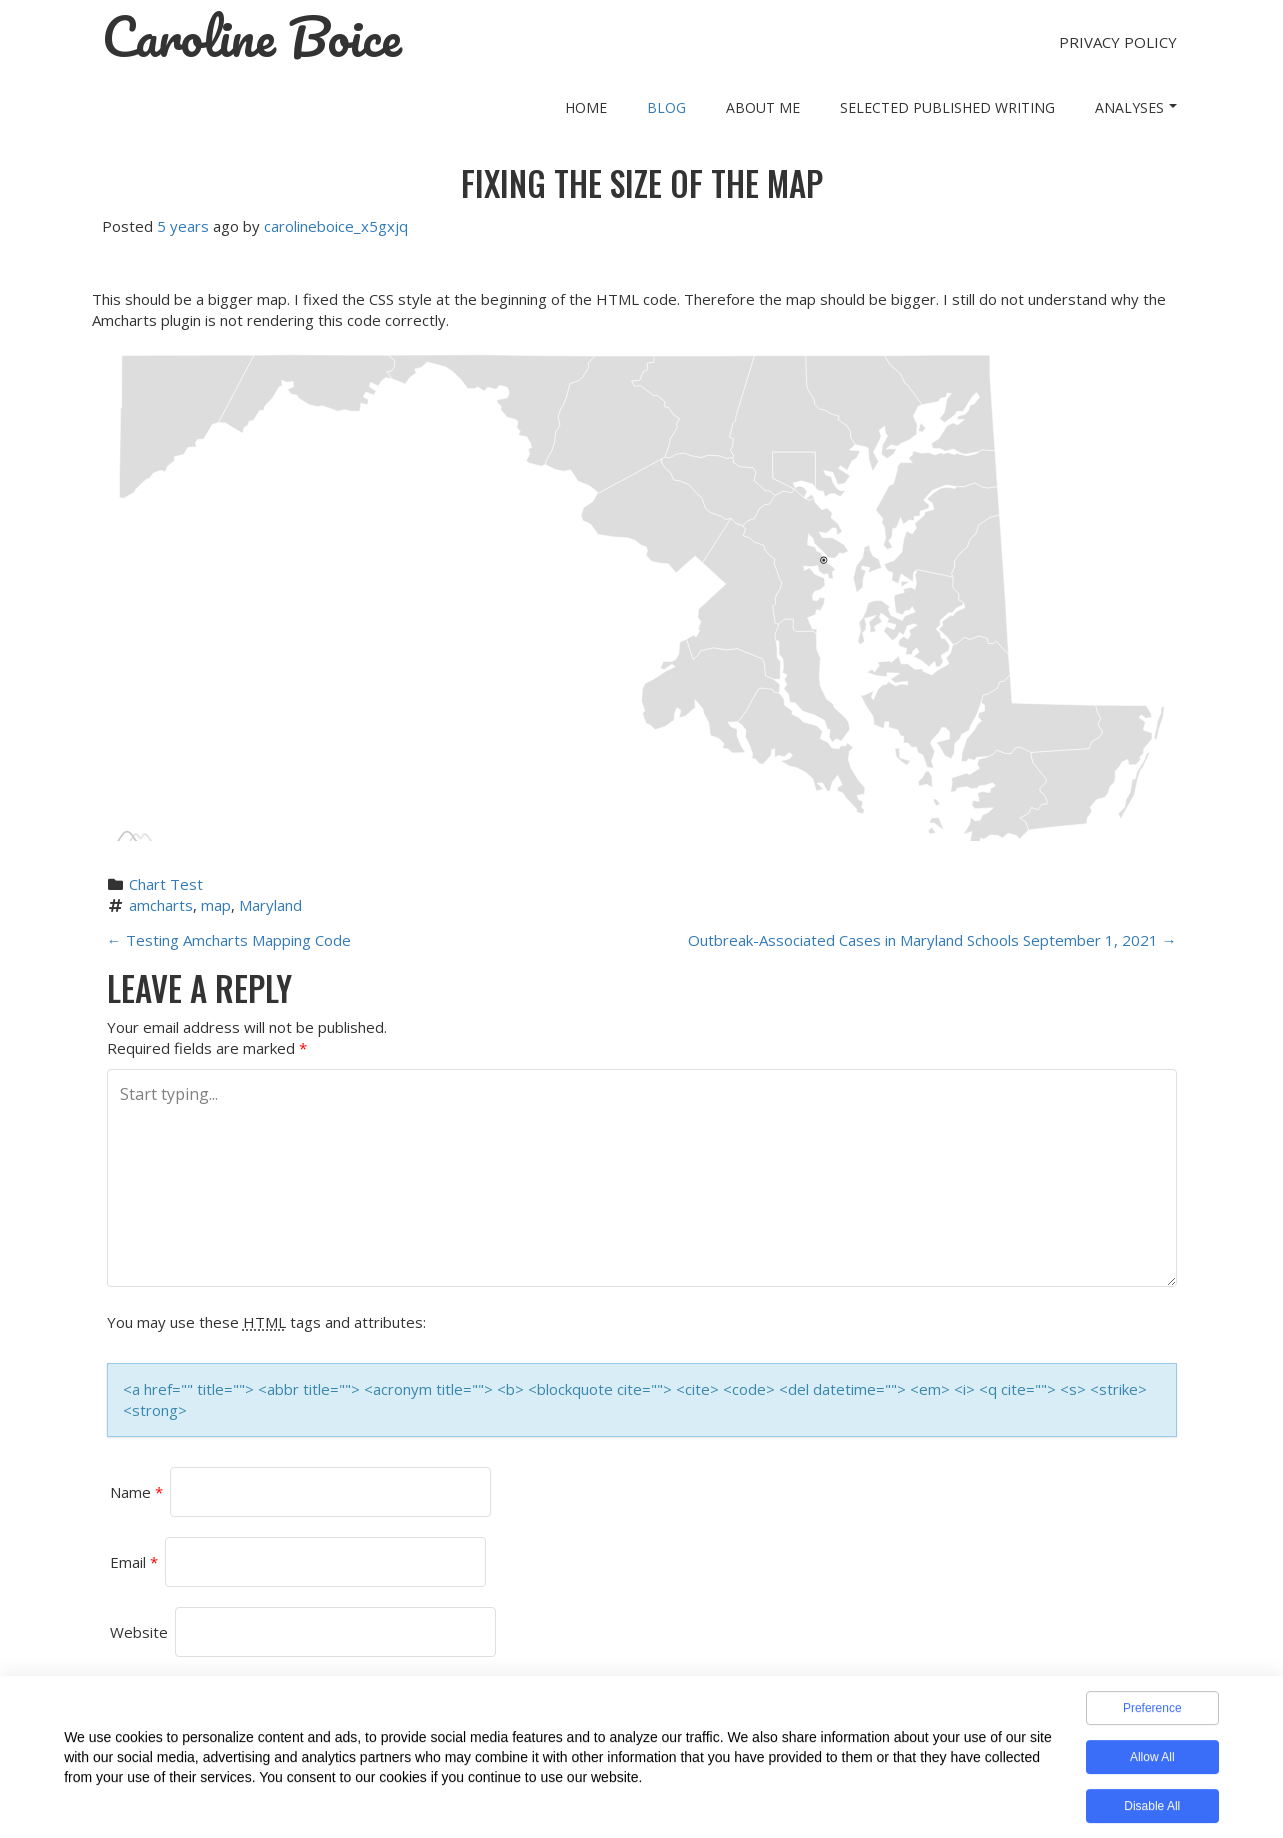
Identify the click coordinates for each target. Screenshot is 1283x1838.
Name (136, 1492)
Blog (666, 107)
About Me (763, 107)
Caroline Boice (252, 37)
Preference (1152, 1714)
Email (134, 1562)
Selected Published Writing (947, 107)
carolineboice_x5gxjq (336, 226)
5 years (183, 226)
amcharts (161, 905)
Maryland (270, 905)
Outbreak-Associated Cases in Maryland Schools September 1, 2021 (932, 940)
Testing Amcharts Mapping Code (229, 940)
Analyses (1136, 107)
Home (586, 107)
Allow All (1152, 1763)
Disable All (1152, 1812)
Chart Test (166, 884)
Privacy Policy (1118, 42)
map (216, 905)
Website (139, 1632)
